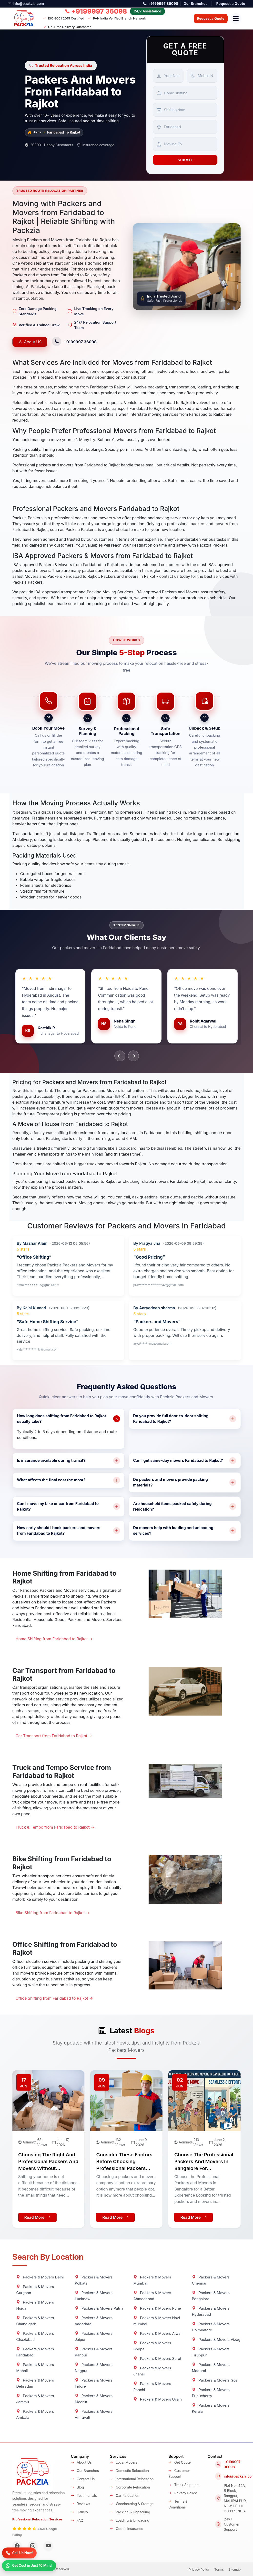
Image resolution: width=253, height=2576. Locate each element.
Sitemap (235, 2570)
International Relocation (131, 2480)
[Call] (21, 2552)
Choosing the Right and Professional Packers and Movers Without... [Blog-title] (48, 2162)
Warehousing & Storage (131, 2504)
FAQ (77, 2521)
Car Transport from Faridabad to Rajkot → (54, 1736)
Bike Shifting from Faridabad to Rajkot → (53, 1913)
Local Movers (123, 2463)
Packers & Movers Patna (99, 2309)
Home (35, 132)
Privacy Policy (182, 2494)
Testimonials (84, 2496)
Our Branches (195, 3)
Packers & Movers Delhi (40, 2278)
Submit (185, 160)
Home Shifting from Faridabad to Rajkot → (54, 1639)
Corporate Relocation (130, 2488)
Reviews (80, 2504)
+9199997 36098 (160, 3)
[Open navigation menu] (234, 18)
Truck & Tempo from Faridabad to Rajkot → (55, 1828)
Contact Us (83, 2480)
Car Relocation (124, 2496)
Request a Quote (230, 3)
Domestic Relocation (129, 2471)
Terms (219, 2570)
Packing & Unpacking (130, 2513)
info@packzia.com (26, 3)
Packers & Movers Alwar (157, 2334)
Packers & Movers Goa (215, 2381)
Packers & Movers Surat (157, 2359)
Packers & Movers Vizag (216, 2340)
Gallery (79, 2513)
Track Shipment (183, 2485)
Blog (77, 2488)
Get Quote (179, 2463)
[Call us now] (95, 11)
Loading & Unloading (129, 2521)
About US (30, 342)
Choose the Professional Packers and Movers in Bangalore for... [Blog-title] (203, 2162)
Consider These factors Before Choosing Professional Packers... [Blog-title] (124, 2162)
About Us (81, 2463)
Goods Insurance (126, 2529)
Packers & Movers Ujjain (157, 2400)
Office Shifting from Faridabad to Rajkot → (54, 1999)
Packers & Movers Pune (157, 2309)
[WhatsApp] (31, 2565)
